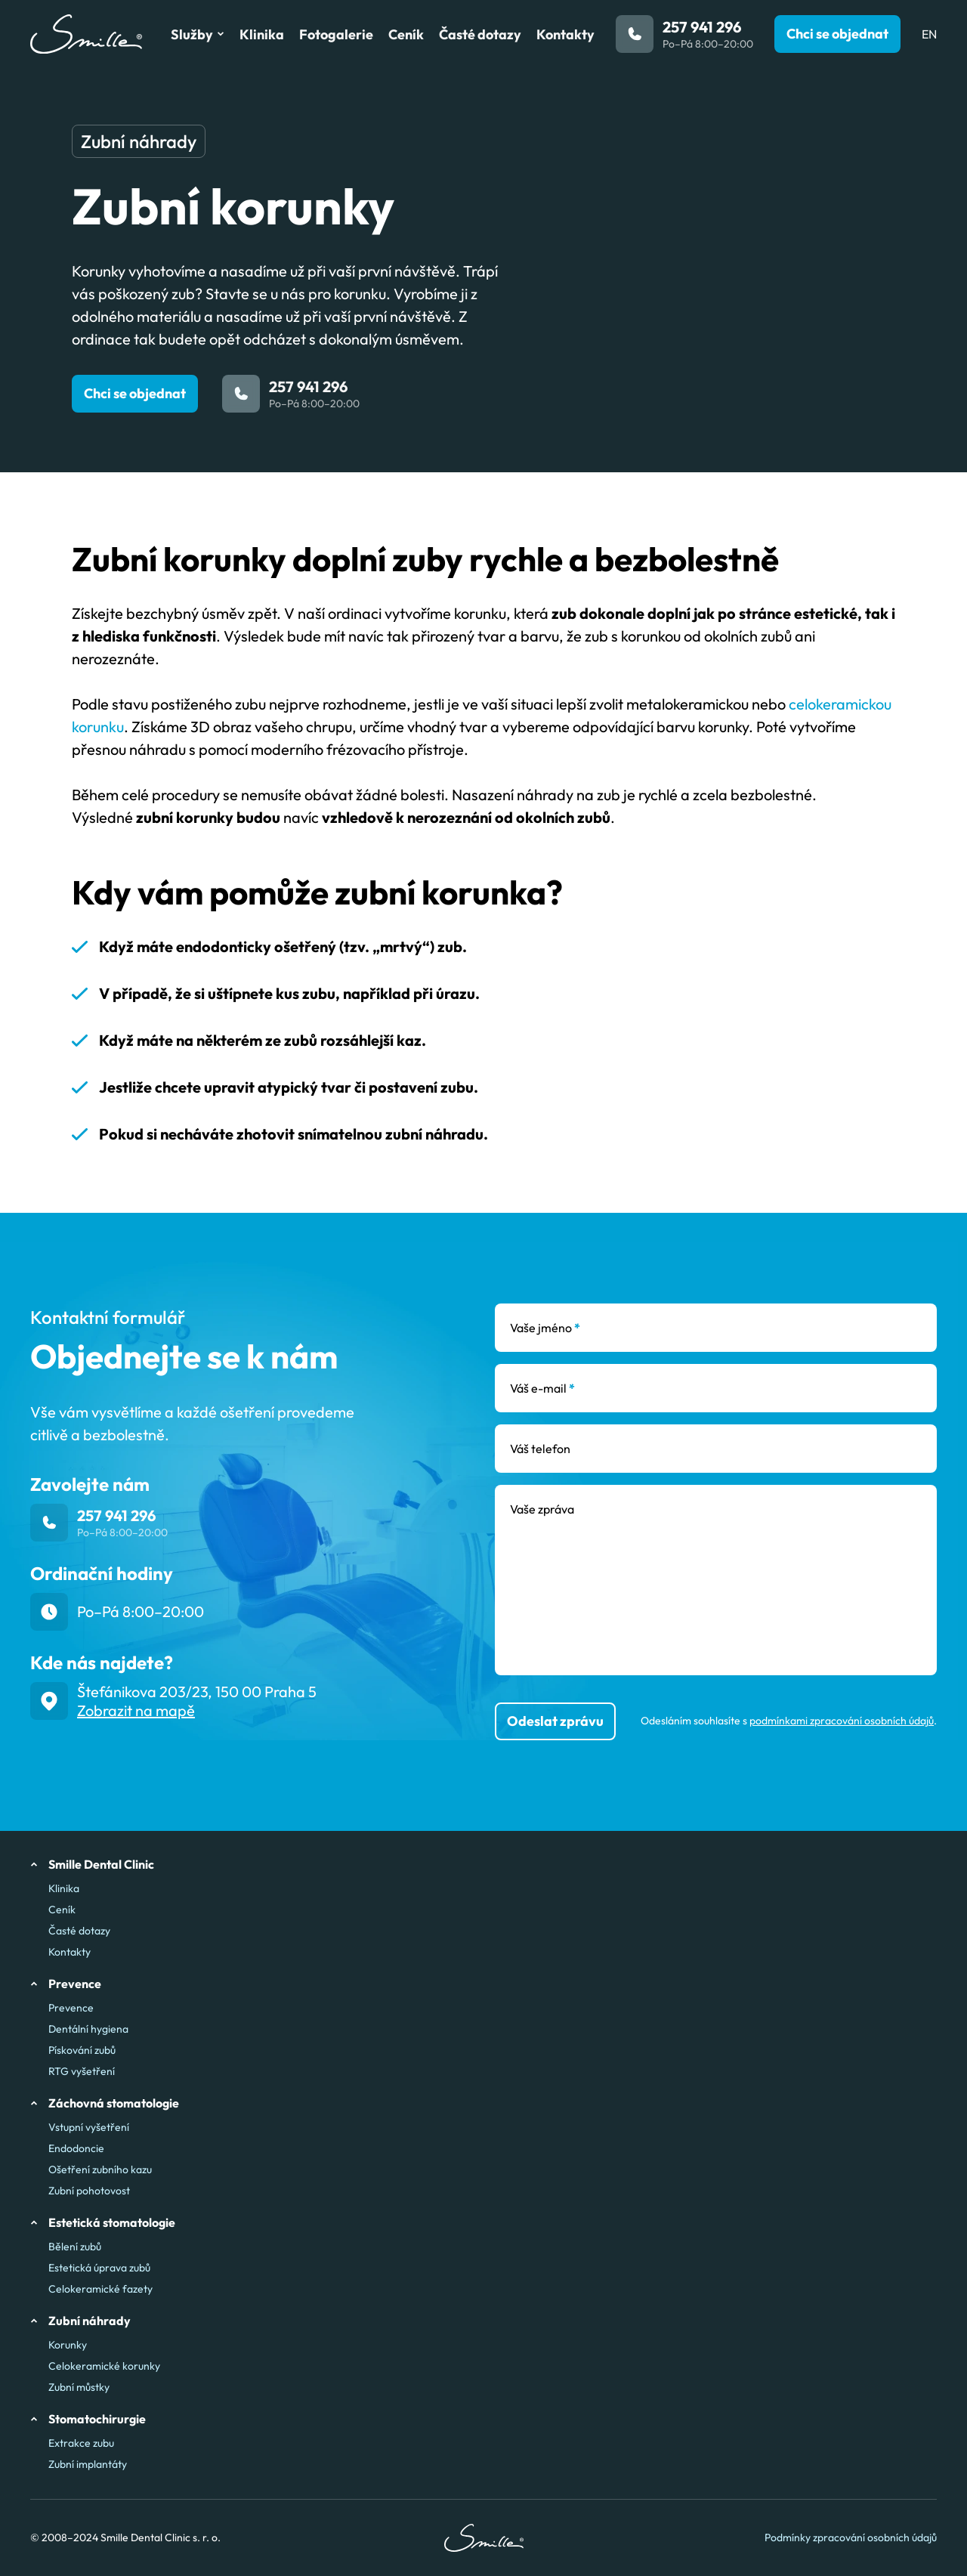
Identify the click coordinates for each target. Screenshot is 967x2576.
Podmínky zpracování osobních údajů (851, 2537)
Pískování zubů (82, 2050)
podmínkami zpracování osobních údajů (841, 1720)
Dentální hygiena (88, 2029)
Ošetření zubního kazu (100, 2169)
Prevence (71, 2008)
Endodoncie (76, 2148)
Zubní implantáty (87, 2464)
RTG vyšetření (81, 2071)
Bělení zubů (74, 2246)
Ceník (62, 1909)
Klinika (63, 1888)
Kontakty (69, 1952)
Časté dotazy (79, 1930)
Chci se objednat (135, 393)
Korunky (67, 2345)
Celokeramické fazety (100, 2289)
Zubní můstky (79, 2387)
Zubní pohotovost (89, 2190)
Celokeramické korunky (104, 2366)
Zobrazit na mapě (136, 1710)
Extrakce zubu (81, 2443)
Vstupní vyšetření (88, 2127)
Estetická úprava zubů (99, 2267)
